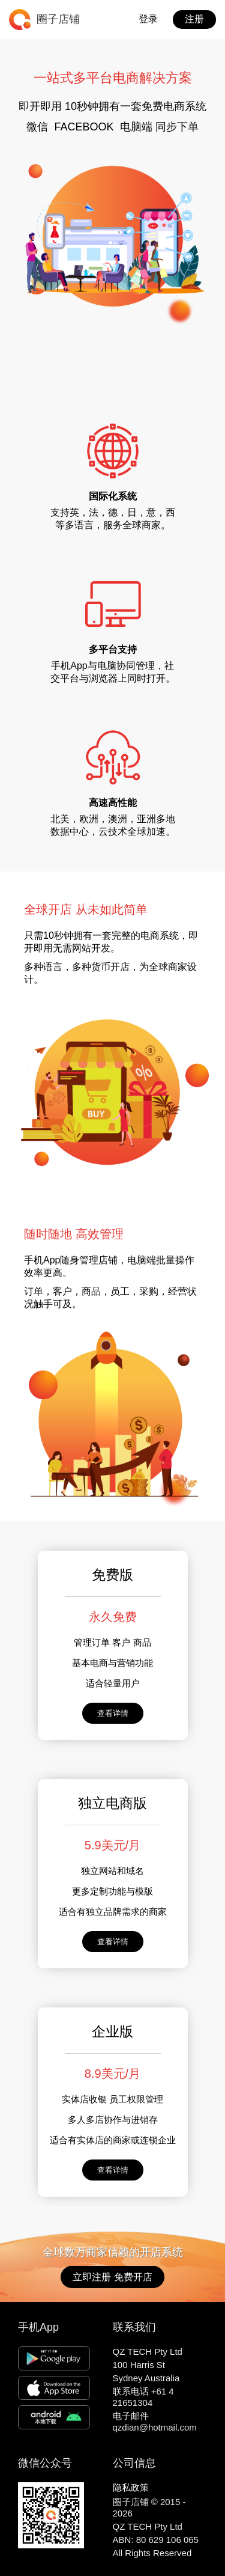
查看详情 (112, 1713)
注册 (194, 19)
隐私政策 (131, 2487)
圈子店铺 (58, 19)
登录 (148, 19)
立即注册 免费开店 (112, 2277)
